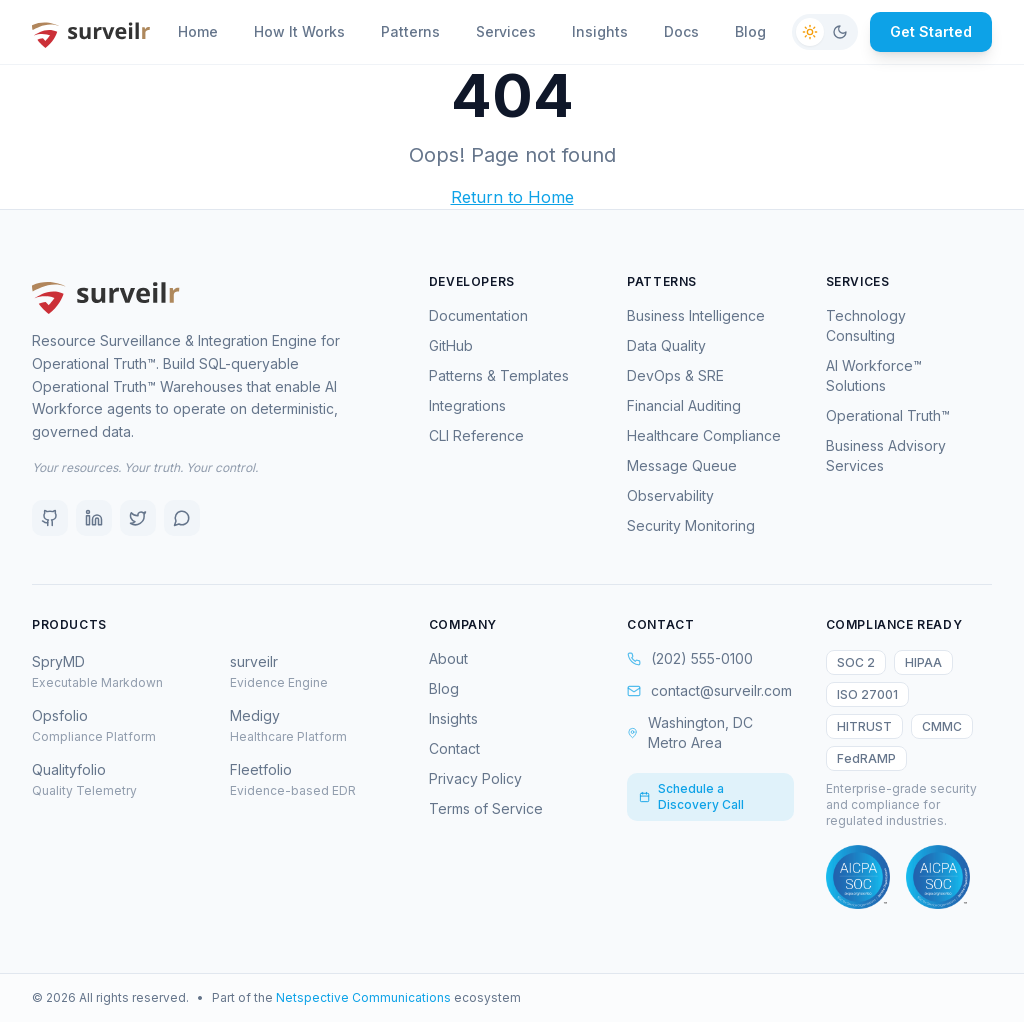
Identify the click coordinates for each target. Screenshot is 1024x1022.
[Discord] (182, 518)
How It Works (299, 31)
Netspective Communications (363, 997)
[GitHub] (50, 518)
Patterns (410, 31)
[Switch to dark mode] (825, 32)
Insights (600, 31)
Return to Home (512, 197)
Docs (681, 31)
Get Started (931, 31)
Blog (750, 31)
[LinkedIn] (94, 518)
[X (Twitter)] (138, 518)
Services (506, 31)
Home (198, 31)
